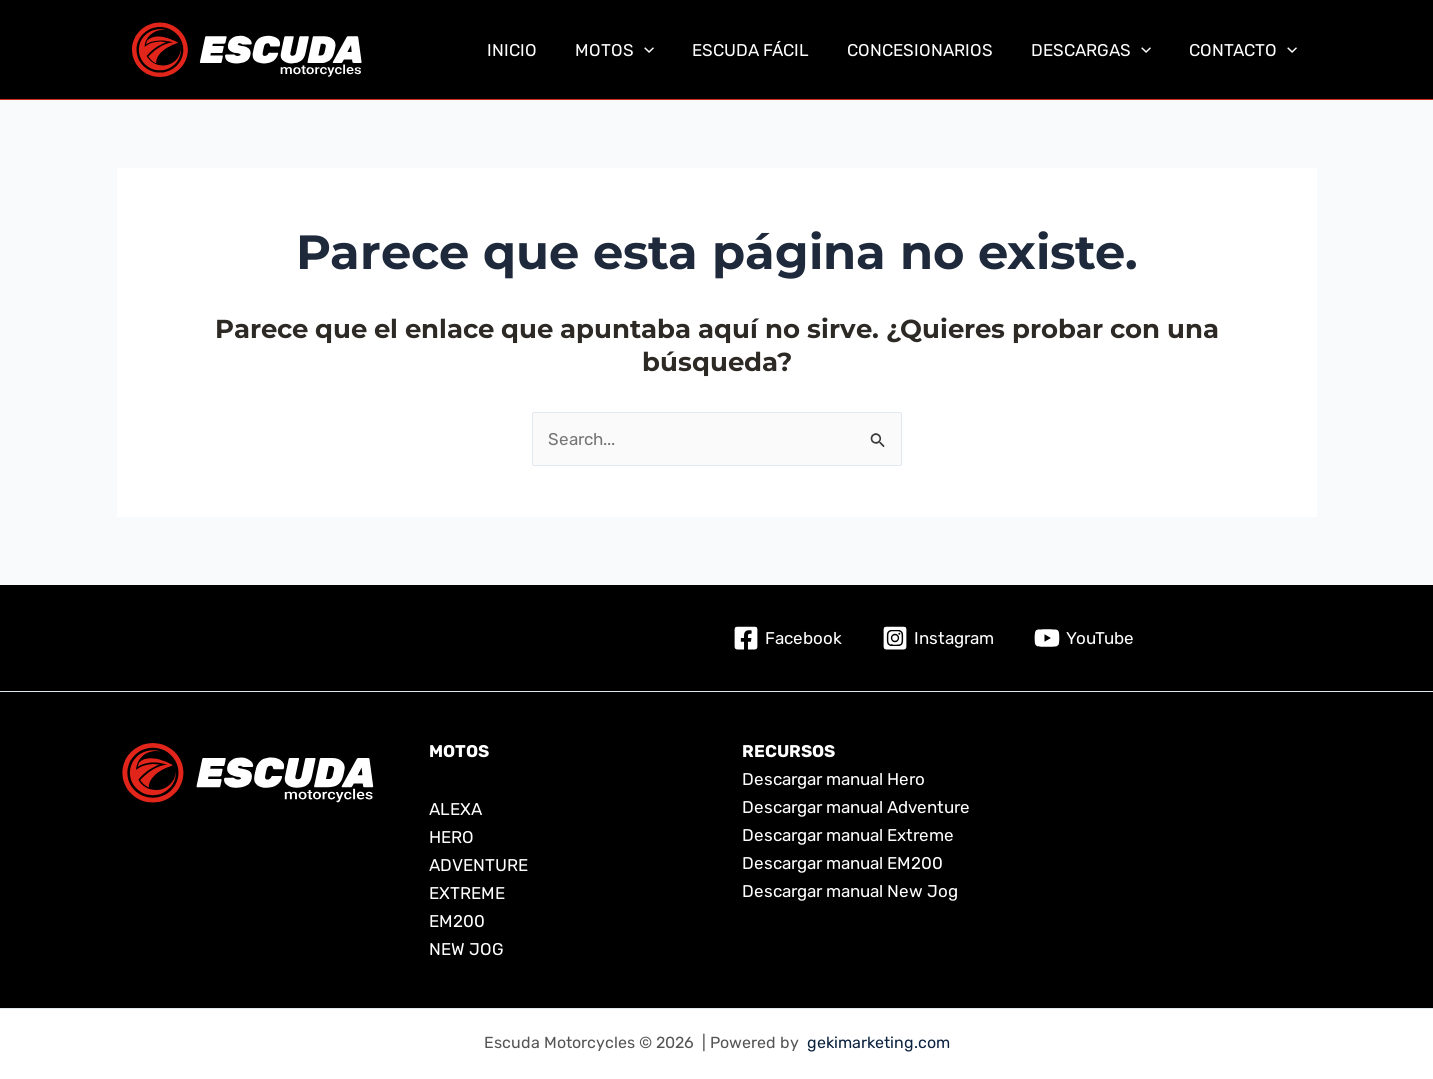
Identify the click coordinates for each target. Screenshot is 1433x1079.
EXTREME (467, 893)
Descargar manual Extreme (848, 835)
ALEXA (455, 809)
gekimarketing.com (878, 1042)
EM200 (457, 921)
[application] (662, 50)
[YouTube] (1084, 638)
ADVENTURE (478, 865)
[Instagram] (938, 638)
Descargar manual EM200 (842, 863)
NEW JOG (466, 949)
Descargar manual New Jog (850, 891)
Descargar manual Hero (833, 779)
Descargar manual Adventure (856, 807)
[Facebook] (787, 638)
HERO (453, 837)
